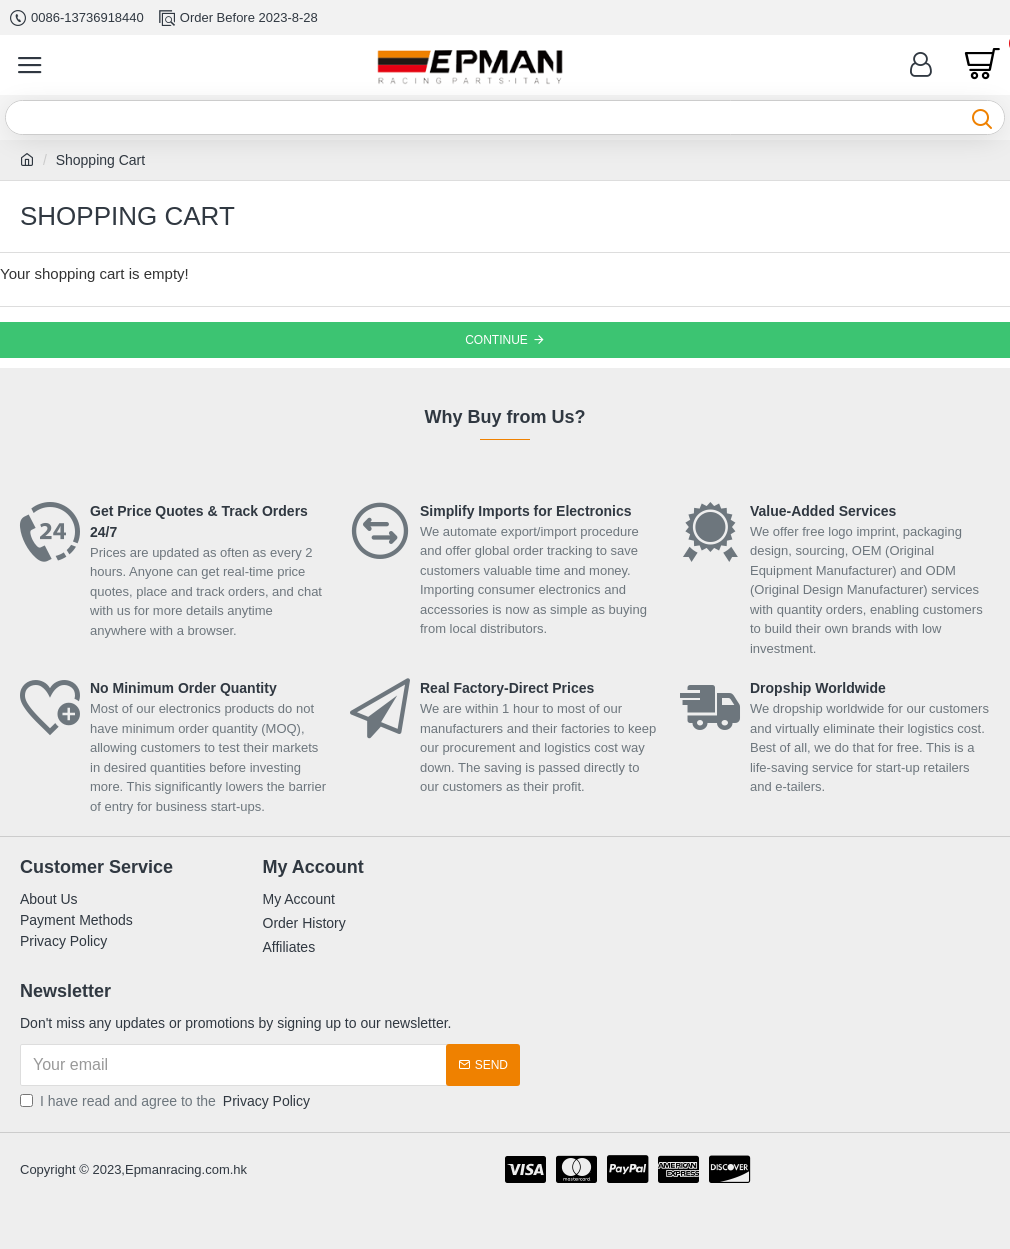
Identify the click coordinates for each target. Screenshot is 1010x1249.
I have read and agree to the (166, 1101)
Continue (496, 340)
